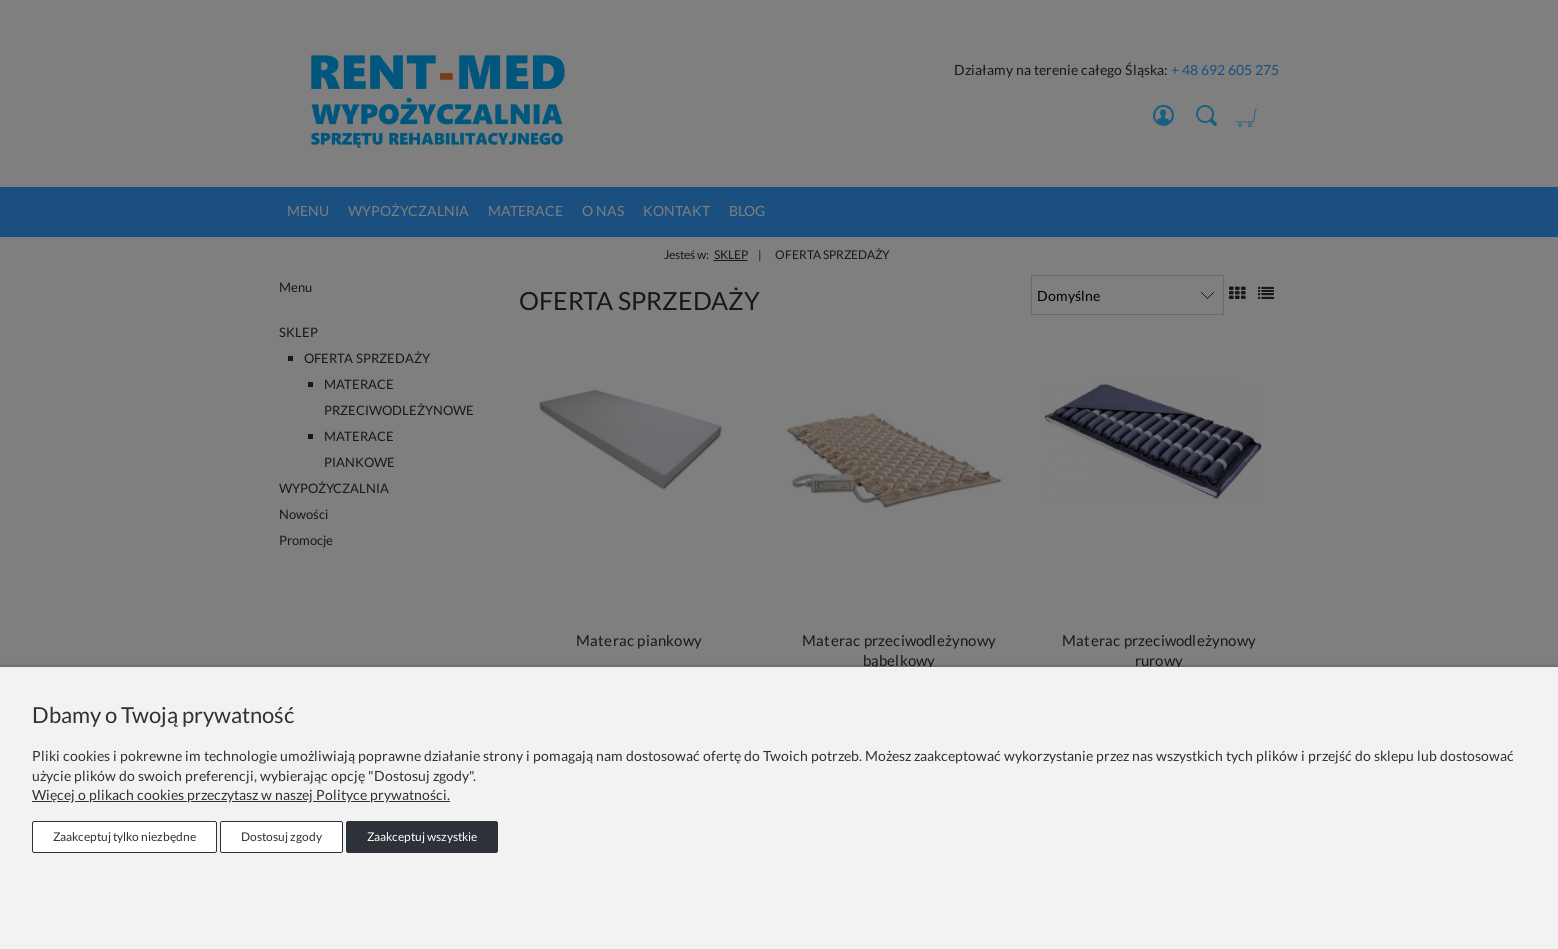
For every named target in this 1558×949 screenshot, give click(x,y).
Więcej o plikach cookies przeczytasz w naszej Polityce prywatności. (241, 794)
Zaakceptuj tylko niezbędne (124, 836)
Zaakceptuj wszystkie (422, 836)
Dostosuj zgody (281, 836)
